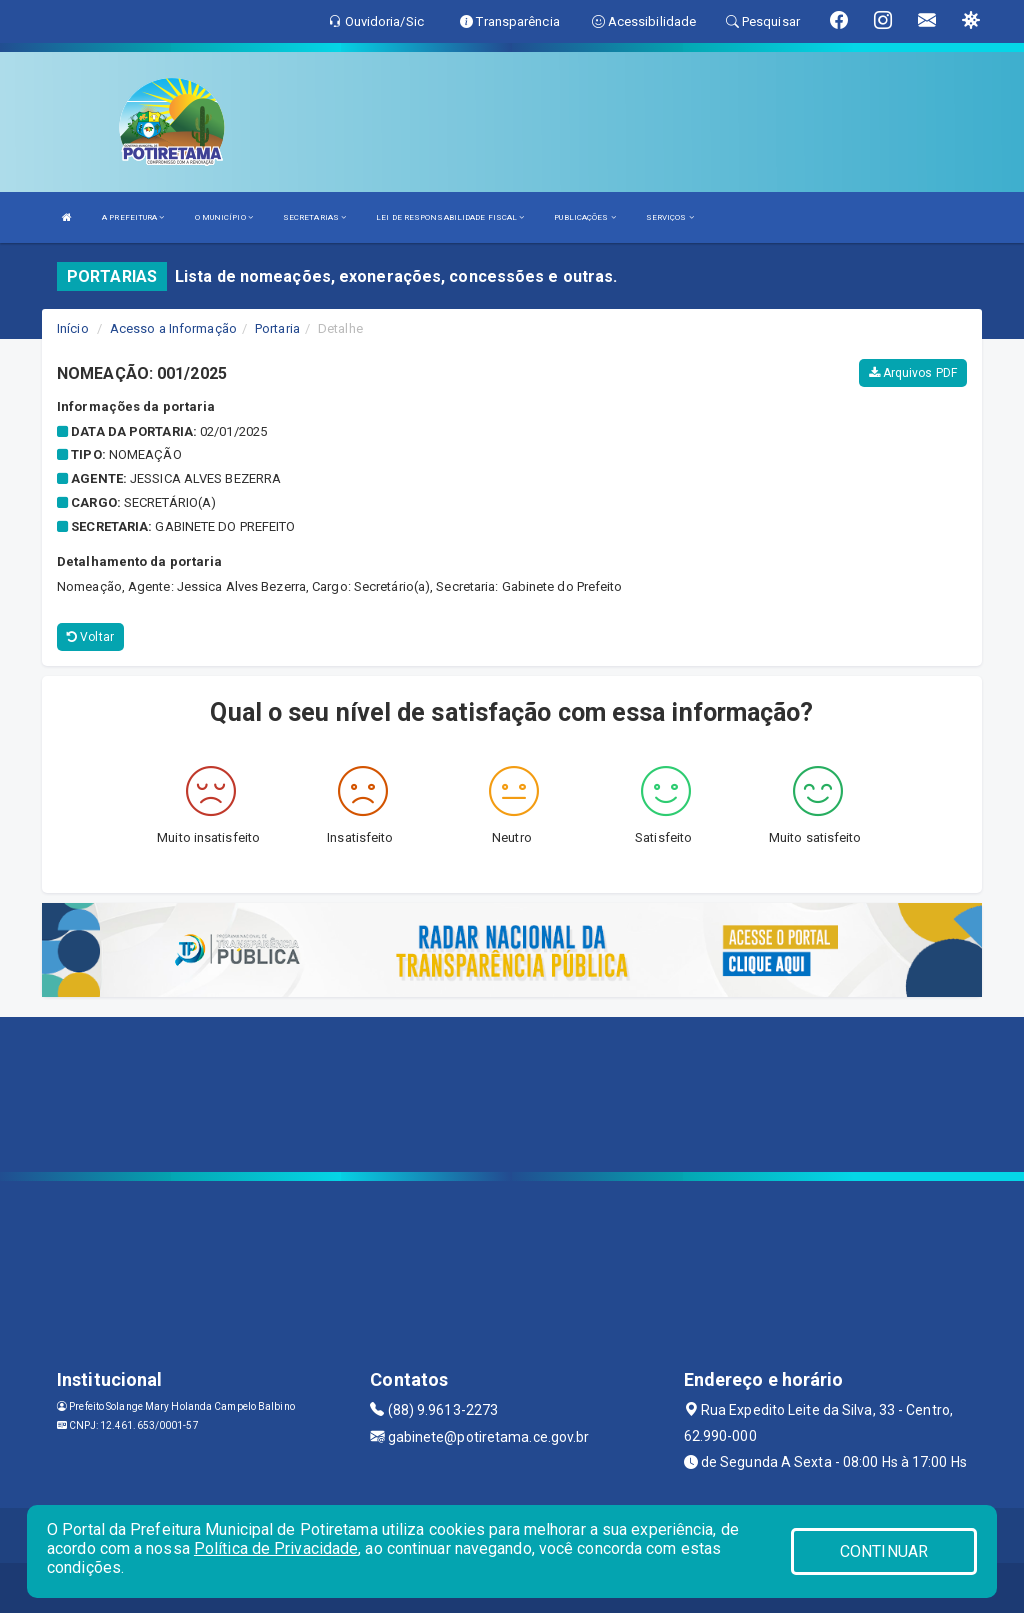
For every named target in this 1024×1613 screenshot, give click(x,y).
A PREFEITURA (133, 217)
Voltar (90, 637)
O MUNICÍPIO (224, 217)
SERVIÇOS (670, 217)
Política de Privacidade (276, 1548)
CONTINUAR (884, 1551)
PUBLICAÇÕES (584, 217)
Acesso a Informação (173, 328)
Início (73, 328)
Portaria (277, 328)
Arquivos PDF (913, 373)
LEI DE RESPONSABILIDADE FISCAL (450, 217)
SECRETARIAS (314, 217)
